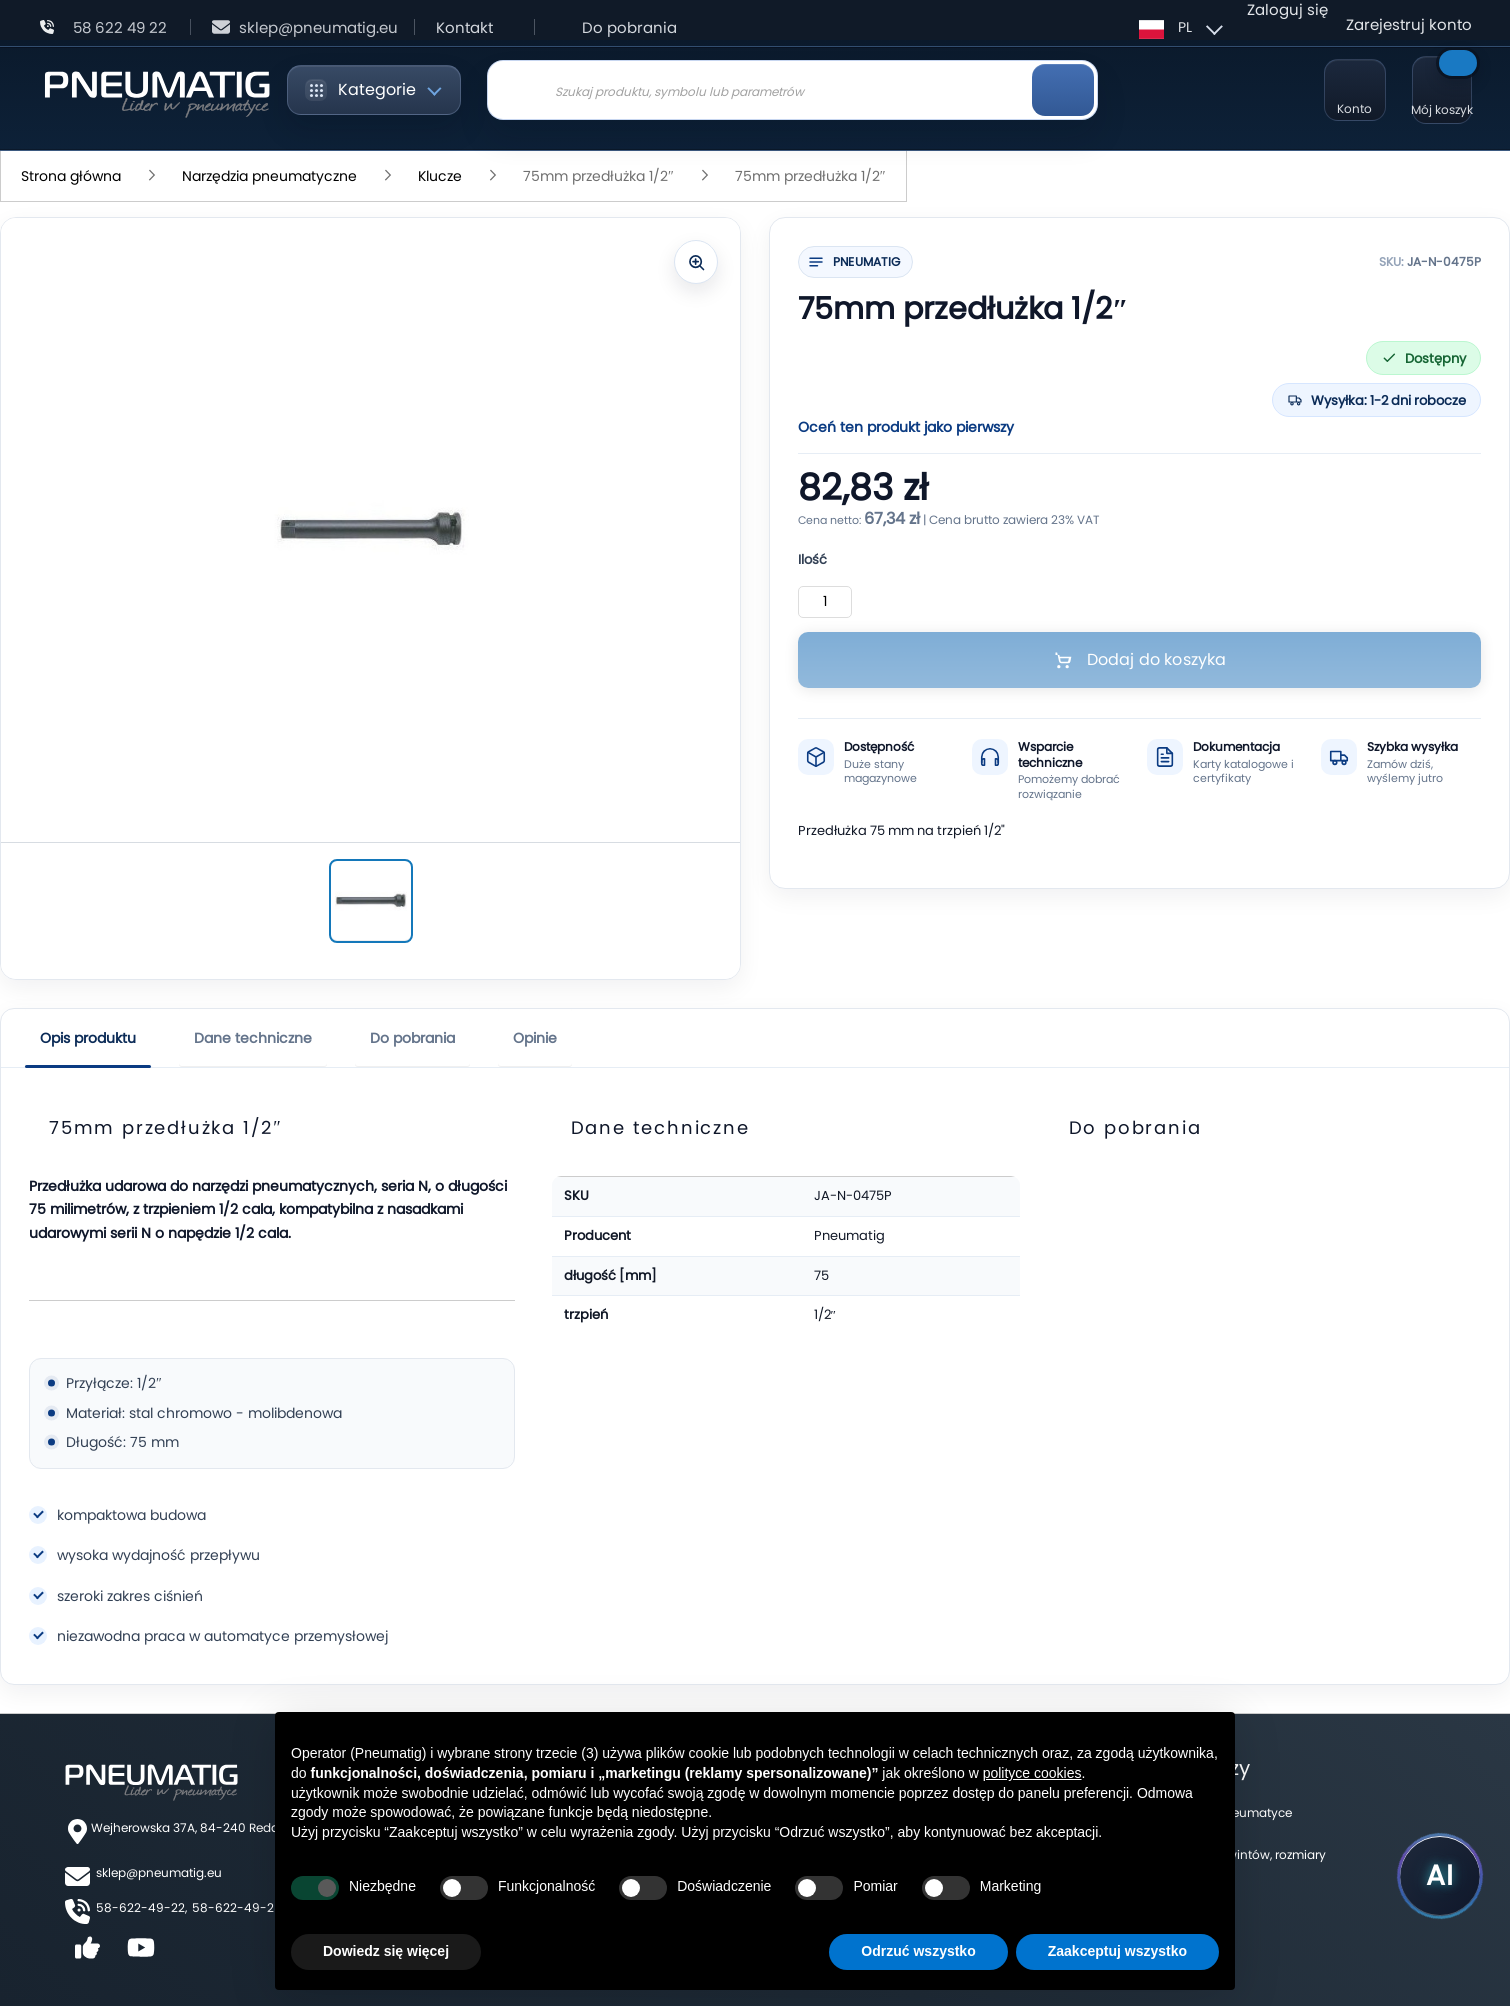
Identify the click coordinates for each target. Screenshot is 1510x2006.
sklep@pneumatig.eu (159, 1872)
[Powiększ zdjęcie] (696, 262)
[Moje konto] (1355, 90)
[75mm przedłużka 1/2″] (371, 901)
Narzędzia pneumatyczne (271, 176)
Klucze (442, 176)
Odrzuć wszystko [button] (918, 1951)
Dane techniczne (253, 1038)
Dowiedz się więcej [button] (386, 1951)
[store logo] (156, 90)
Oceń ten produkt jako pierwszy (906, 427)
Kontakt (464, 27)
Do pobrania (629, 27)
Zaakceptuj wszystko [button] (1117, 1951)
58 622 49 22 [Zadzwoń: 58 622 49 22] (120, 27)
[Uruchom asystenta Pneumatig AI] (1440, 1876)
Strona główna (73, 176)
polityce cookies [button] (1032, 1773)
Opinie (535, 1038)
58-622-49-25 (237, 1907)
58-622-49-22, (141, 1907)
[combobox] (792, 90)
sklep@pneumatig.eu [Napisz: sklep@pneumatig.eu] (318, 27)
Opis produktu (88, 1038)
